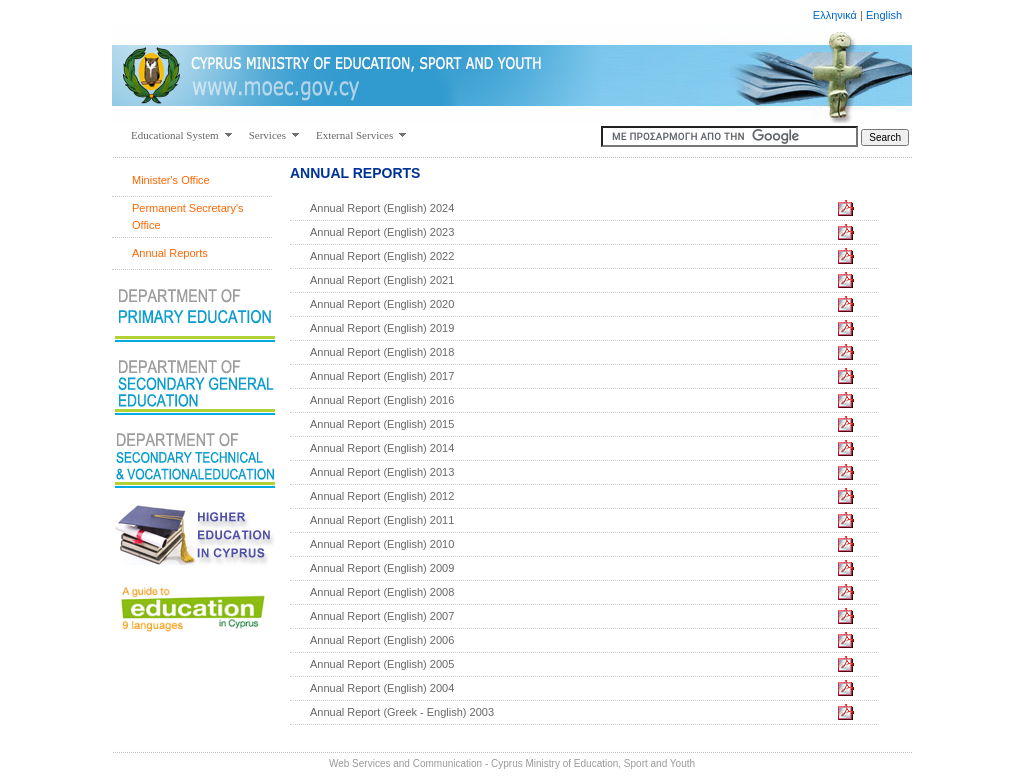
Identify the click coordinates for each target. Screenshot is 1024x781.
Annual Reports (170, 253)
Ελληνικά (835, 15)
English (884, 15)
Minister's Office (171, 180)
